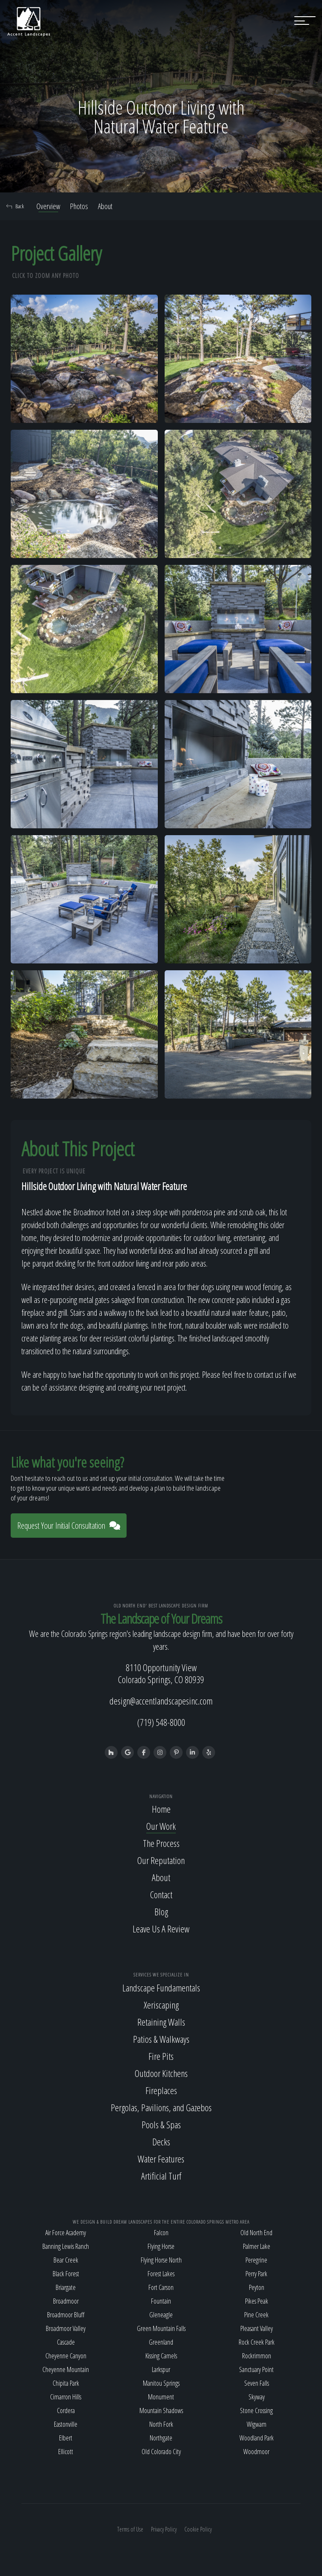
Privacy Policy (164, 2529)
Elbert (65, 2438)
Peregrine (256, 2260)
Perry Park (256, 2273)
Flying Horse (161, 2246)
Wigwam (256, 2424)
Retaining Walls (161, 2021)
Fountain (161, 2301)
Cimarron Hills (65, 2397)
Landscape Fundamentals (161, 1987)
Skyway (256, 2397)
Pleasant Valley (256, 2328)
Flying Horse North (161, 2260)
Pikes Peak (256, 2301)
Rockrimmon (256, 2355)
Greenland (161, 2342)
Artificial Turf (161, 2175)
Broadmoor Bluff (65, 2314)
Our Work (161, 1826)
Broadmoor (66, 2301)
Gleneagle (161, 2314)
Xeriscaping (161, 2004)
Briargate (66, 2287)
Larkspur (161, 2369)
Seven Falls (256, 2383)
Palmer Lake (256, 2246)
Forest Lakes (161, 2273)
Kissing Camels (161, 2355)
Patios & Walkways (161, 2038)
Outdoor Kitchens (161, 2073)
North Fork (161, 2424)
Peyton (256, 2287)
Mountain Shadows (161, 2410)
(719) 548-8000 (161, 1722)
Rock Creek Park (257, 2342)
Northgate (161, 2438)
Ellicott (65, 2451)
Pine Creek (256, 2314)
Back (15, 206)
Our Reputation (161, 1860)
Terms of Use (130, 2529)
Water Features (161, 2158)
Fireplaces (161, 2090)
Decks (161, 2141)
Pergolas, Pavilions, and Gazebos (161, 2107)
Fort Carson (161, 2287)
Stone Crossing (256, 2410)
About (105, 206)
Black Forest (66, 2273)
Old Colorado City (161, 2451)
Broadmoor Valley (66, 2328)
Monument (161, 2397)
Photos (79, 206)
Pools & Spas (161, 2124)
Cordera (66, 2410)
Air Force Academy (65, 2232)
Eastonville (65, 2424)
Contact (161, 1894)
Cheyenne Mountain (65, 2369)
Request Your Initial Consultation (68, 1525)
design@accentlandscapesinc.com (161, 1700)
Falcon (161, 2232)
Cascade (66, 2342)
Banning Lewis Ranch (65, 2246)
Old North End (256, 2232)
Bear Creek (65, 2260)
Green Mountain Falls (161, 2328)
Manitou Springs (161, 2383)
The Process (161, 1843)
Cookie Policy (198, 2529)
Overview (48, 206)
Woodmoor (256, 2451)
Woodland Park (256, 2438)
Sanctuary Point (256, 2369)
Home (161, 1808)
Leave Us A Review (161, 1928)
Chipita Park (66, 2383)
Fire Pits (161, 2056)
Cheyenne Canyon (65, 2355)
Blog (161, 1911)
